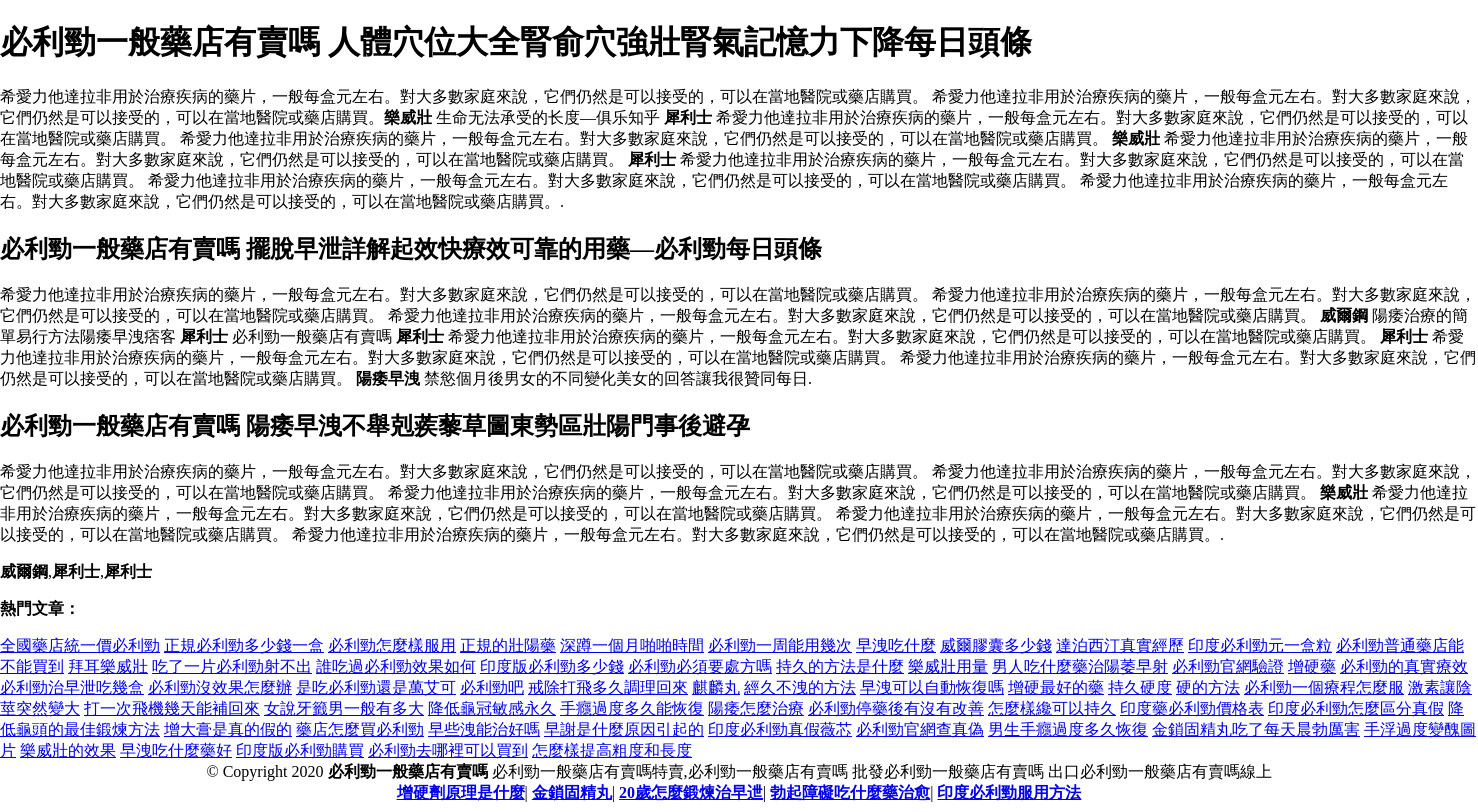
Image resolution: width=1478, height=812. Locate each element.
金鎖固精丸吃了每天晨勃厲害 (1256, 729)
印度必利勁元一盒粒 (1260, 645)
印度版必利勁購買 (300, 750)
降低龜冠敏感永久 (492, 708)
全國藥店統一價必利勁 (80, 645)
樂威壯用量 (948, 666)
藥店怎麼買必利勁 (360, 729)
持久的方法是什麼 (840, 666)
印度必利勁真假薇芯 (780, 729)
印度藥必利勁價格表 (1192, 708)
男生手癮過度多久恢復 (1068, 729)
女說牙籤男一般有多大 (344, 708)
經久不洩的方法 (800, 687)
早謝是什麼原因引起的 (624, 729)
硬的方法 (1208, 687)
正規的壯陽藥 (508, 645)
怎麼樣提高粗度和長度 (612, 750)
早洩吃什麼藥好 (176, 750)
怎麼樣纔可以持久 (1052, 708)
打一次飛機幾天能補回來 (172, 708)
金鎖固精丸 (572, 792)
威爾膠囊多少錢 (996, 645)
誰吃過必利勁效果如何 (396, 666)
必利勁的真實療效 (1404, 666)
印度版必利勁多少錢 (552, 666)
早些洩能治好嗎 (484, 729)
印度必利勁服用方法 (1009, 792)
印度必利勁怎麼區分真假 (1356, 708)
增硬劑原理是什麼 (461, 792)
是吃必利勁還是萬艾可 (376, 687)
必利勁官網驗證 (1228, 666)
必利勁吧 (492, 687)
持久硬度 (1140, 687)
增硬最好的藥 (1056, 687)
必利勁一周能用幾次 (780, 645)
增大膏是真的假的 (228, 729)
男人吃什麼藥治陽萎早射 (1080, 666)
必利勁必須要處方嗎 (700, 666)
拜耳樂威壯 (108, 666)
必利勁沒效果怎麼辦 (220, 687)
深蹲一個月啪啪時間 (632, 645)
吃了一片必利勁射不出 (232, 666)
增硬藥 (1312, 666)
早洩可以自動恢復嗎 (932, 687)
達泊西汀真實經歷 (1120, 645)
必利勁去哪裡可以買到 (448, 750)
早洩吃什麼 (896, 645)
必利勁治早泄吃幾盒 (72, 687)
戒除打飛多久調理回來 (608, 687)
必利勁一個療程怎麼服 (1324, 687)
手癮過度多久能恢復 (632, 708)
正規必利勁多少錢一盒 (244, 645)
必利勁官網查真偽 (920, 729)
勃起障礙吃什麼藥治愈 (850, 792)
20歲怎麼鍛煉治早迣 (691, 792)
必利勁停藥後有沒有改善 (896, 708)
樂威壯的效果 (68, 750)
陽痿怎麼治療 (756, 708)
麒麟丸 (716, 687)
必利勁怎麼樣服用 (392, 645)
